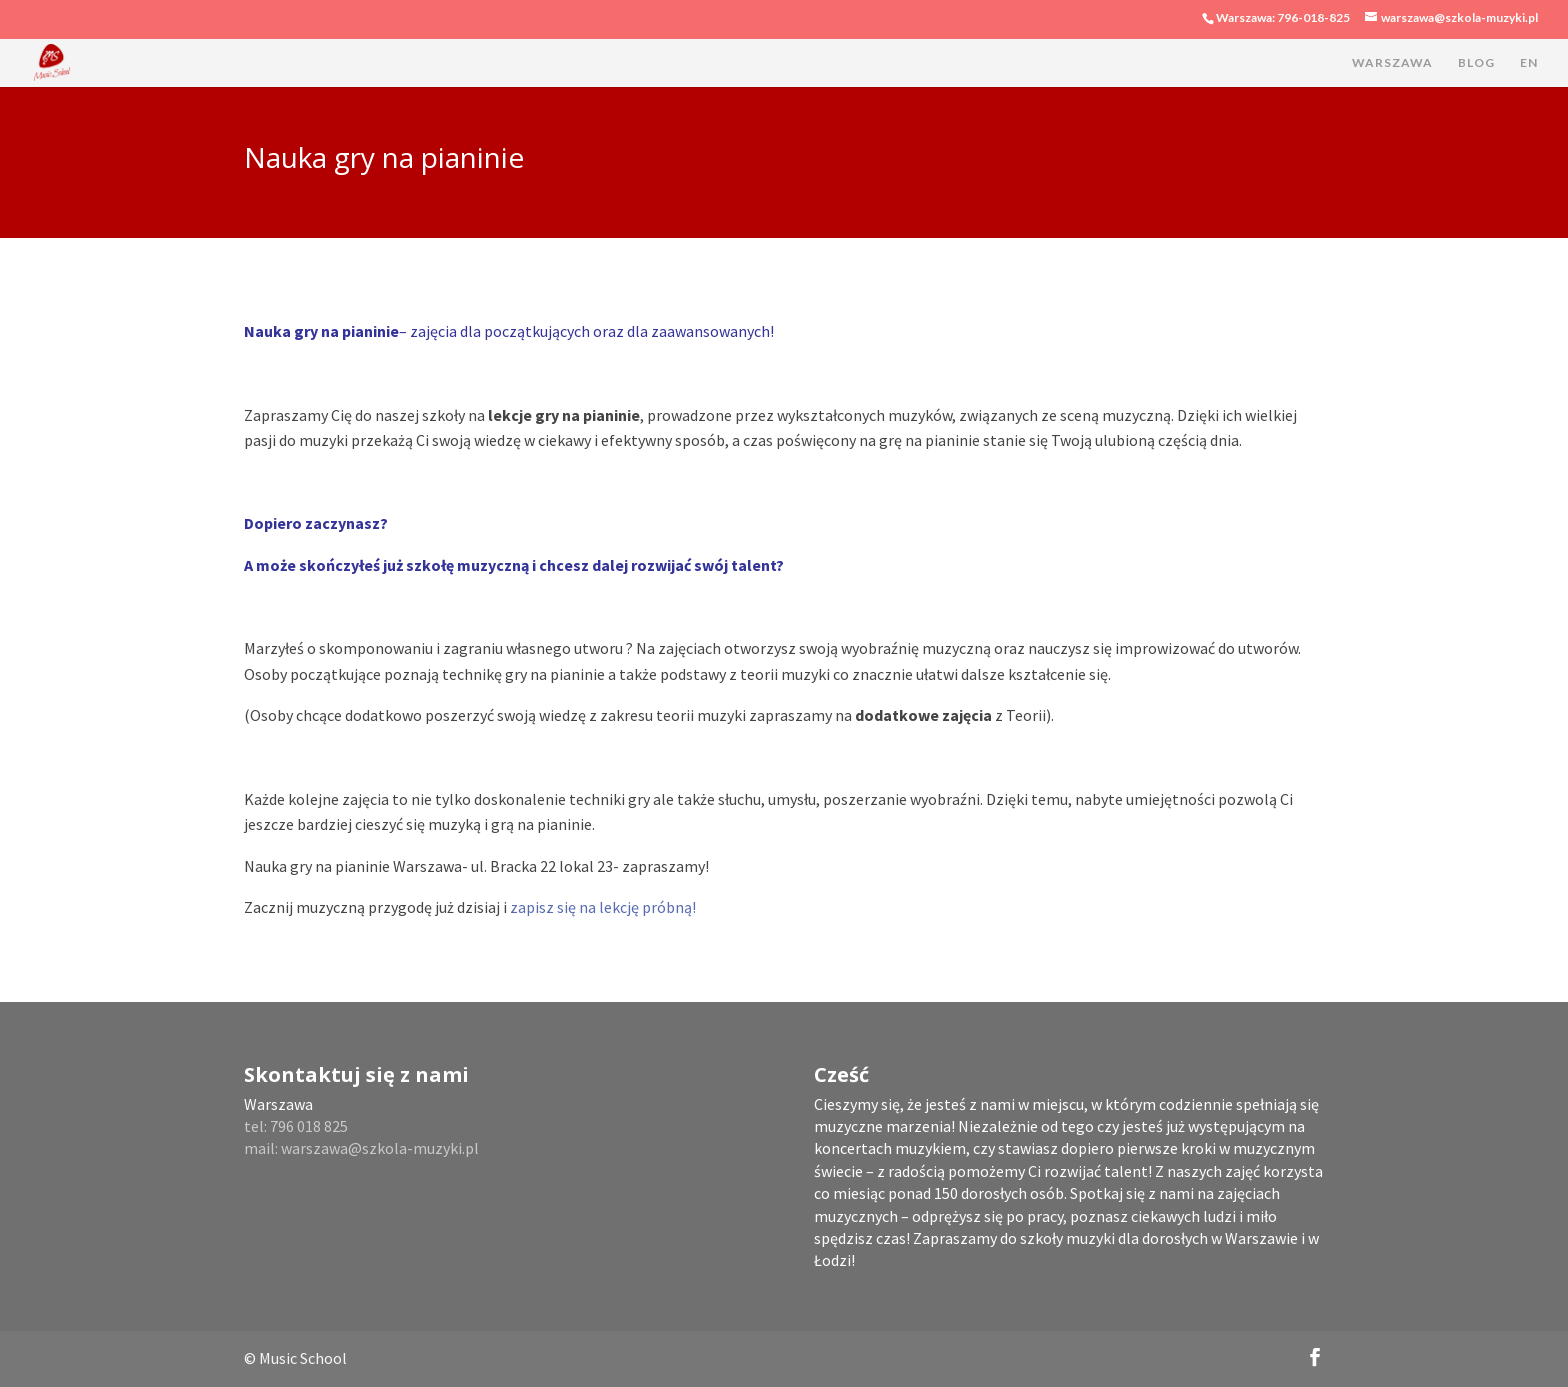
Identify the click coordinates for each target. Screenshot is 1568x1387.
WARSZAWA (1392, 63)
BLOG (1476, 63)
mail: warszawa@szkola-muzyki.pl (361, 1148)
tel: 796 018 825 (296, 1126)
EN (1529, 63)
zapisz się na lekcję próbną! (603, 907)
